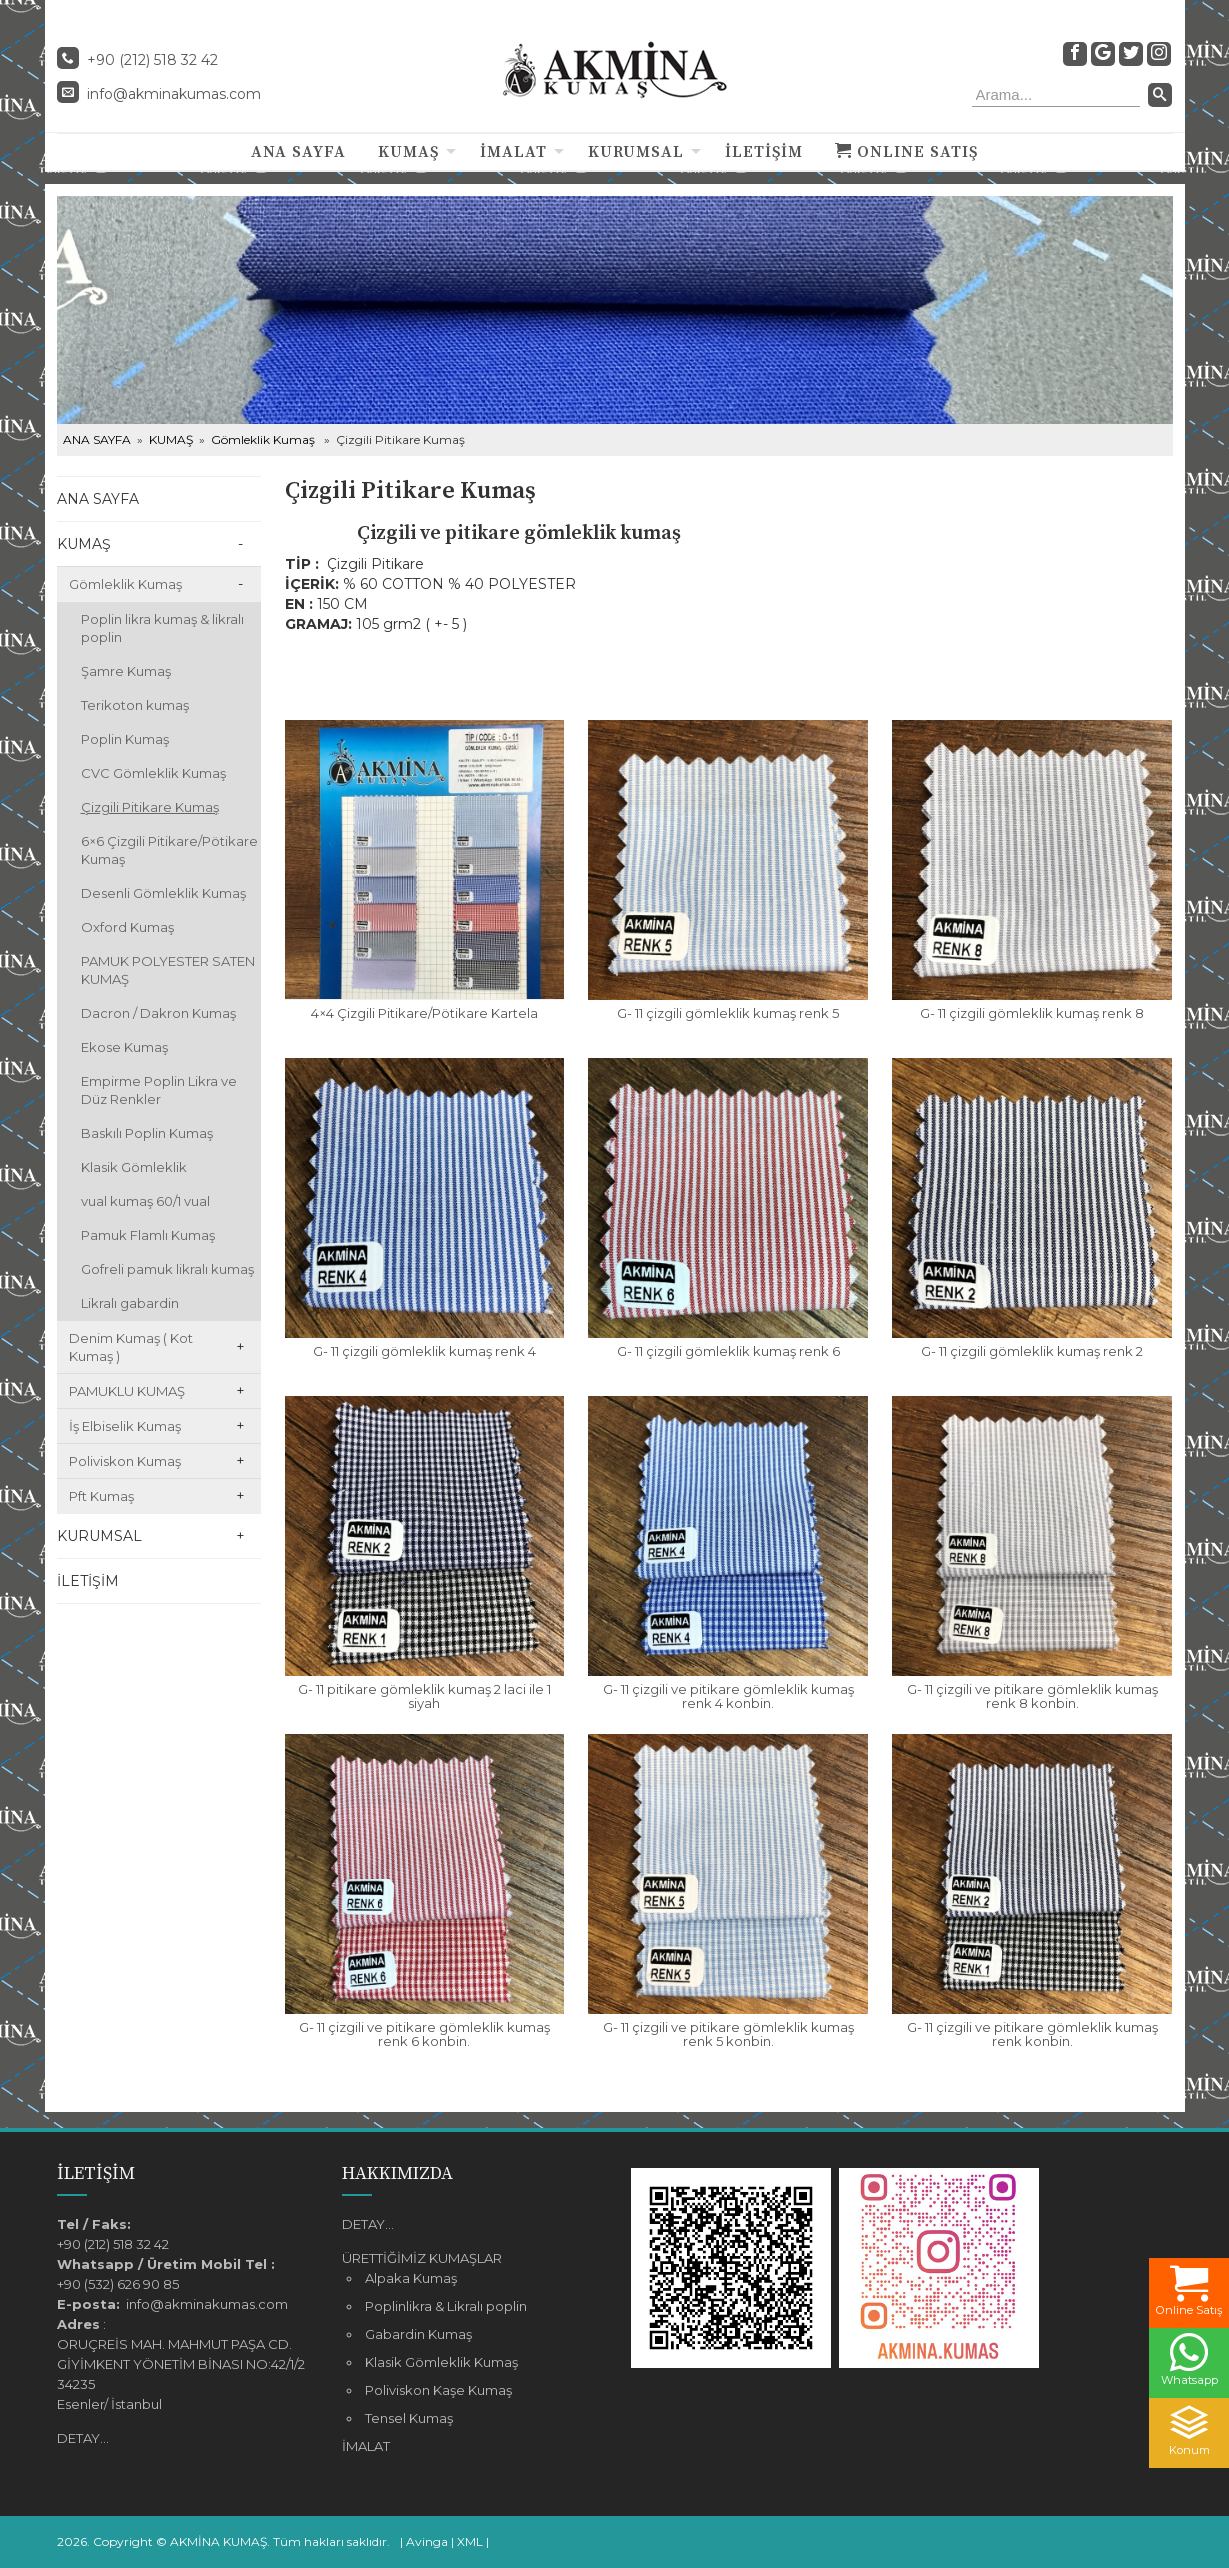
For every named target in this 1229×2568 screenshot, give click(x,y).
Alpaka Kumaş (411, 2278)
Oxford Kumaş (127, 927)
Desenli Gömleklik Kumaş (163, 893)
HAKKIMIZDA (397, 2173)
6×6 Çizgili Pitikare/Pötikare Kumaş (169, 850)
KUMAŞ (408, 152)
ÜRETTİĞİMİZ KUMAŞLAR (422, 2258)
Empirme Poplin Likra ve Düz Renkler (159, 1090)
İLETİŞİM (764, 152)
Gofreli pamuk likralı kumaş (167, 1269)
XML (470, 2541)
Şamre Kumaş (126, 671)
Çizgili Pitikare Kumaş (150, 807)
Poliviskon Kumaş (125, 1461)
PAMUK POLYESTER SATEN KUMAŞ (168, 970)
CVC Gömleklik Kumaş (153, 773)
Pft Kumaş (101, 1496)
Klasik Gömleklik (134, 1167)
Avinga (427, 2541)
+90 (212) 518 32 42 (113, 2244)
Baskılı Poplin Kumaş (147, 1133)
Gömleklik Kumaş (263, 439)
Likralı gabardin (130, 1303)
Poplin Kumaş (125, 739)
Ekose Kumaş (124, 1047)
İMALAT (513, 152)
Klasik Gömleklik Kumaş (441, 2362)
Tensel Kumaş (409, 2418)
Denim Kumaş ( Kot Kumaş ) (131, 1347)
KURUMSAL (636, 152)
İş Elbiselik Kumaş (125, 1426)
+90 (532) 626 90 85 (118, 2284)
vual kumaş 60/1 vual (145, 1201)
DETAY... (83, 2438)
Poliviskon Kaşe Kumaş (438, 2390)
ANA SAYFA (298, 152)
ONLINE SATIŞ (906, 152)
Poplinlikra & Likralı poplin (446, 2306)
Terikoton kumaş (135, 705)
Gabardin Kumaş (418, 2334)
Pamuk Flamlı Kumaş (148, 1235)
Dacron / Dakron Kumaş (158, 1013)
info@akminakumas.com (174, 94)
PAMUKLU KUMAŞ (127, 1391)
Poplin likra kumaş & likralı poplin (162, 628)
